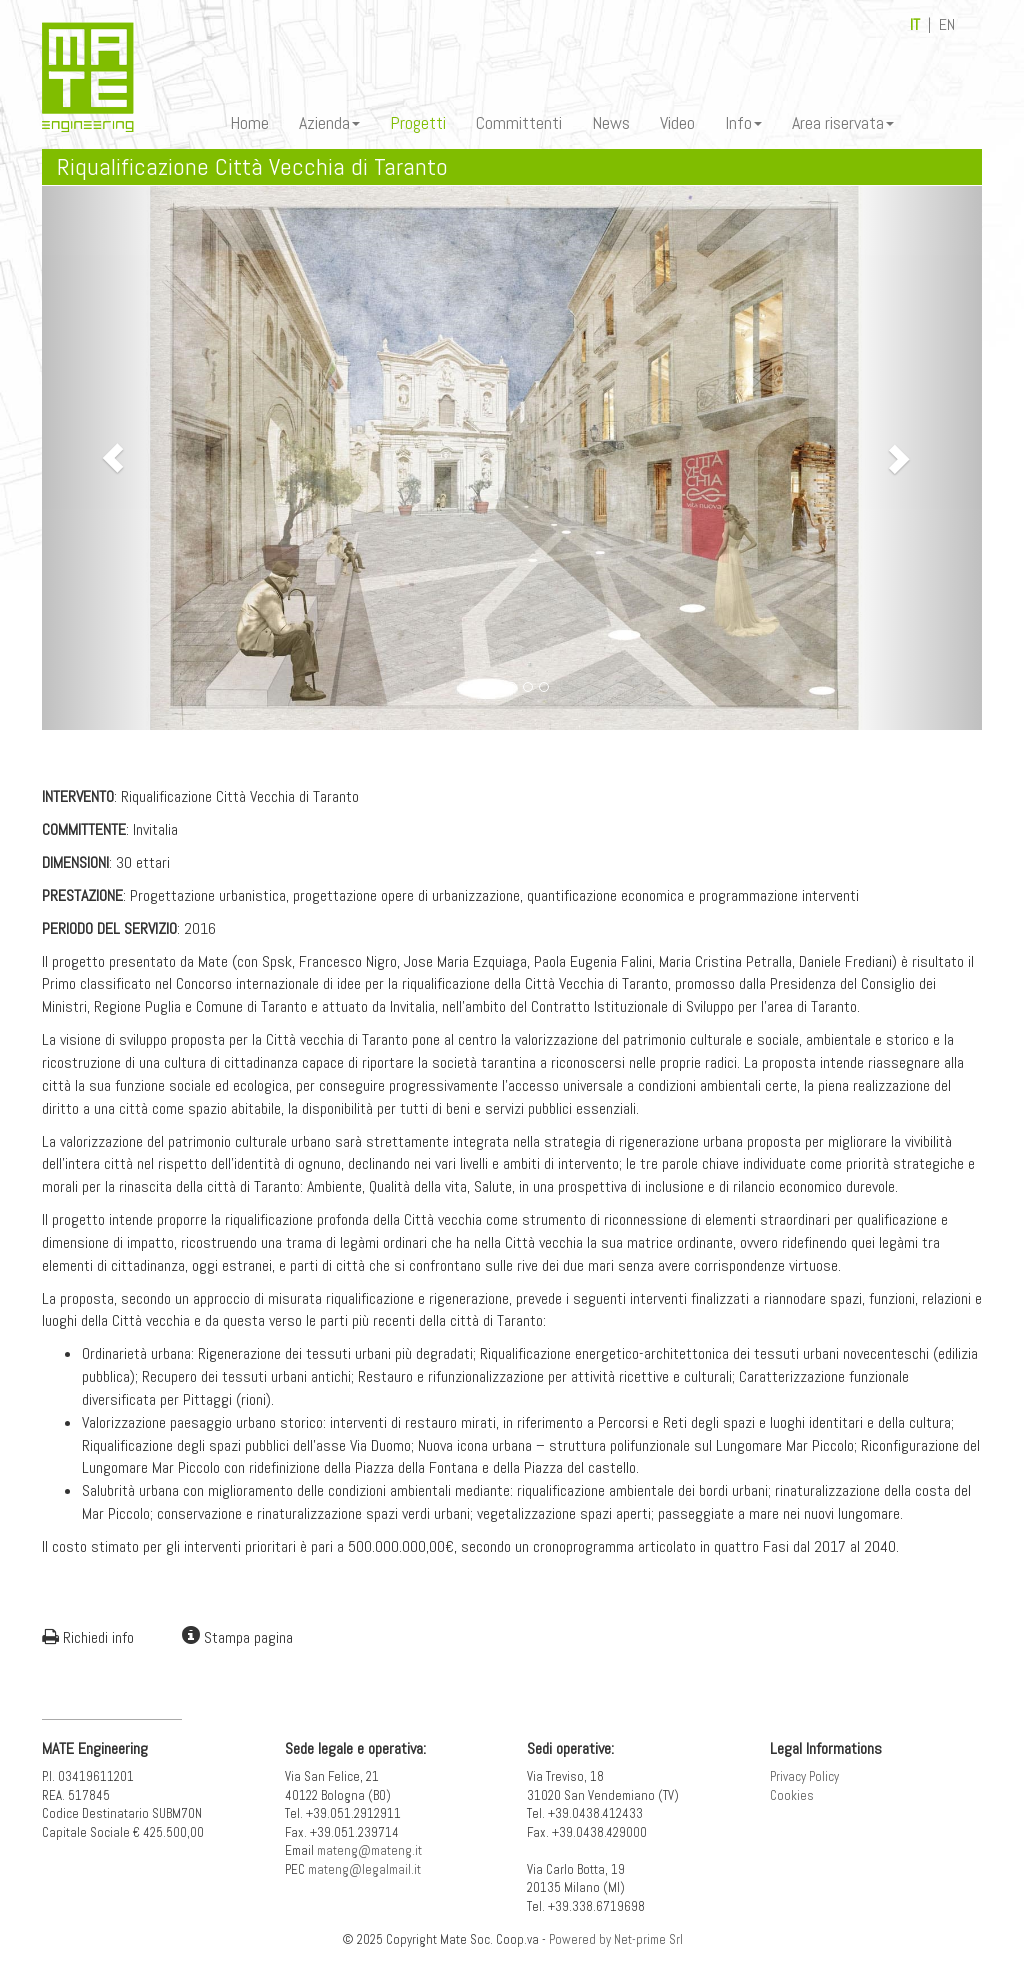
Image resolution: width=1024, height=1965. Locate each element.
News (611, 122)
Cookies (792, 1795)
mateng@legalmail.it (364, 1869)
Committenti (519, 122)
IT (915, 24)
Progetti (418, 122)
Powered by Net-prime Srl (616, 1939)
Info (743, 122)
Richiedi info (88, 1637)
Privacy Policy (804, 1776)
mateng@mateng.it (369, 1850)
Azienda (329, 122)
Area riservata (843, 122)
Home (249, 122)
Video (677, 122)
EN (947, 24)
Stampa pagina (237, 1637)
